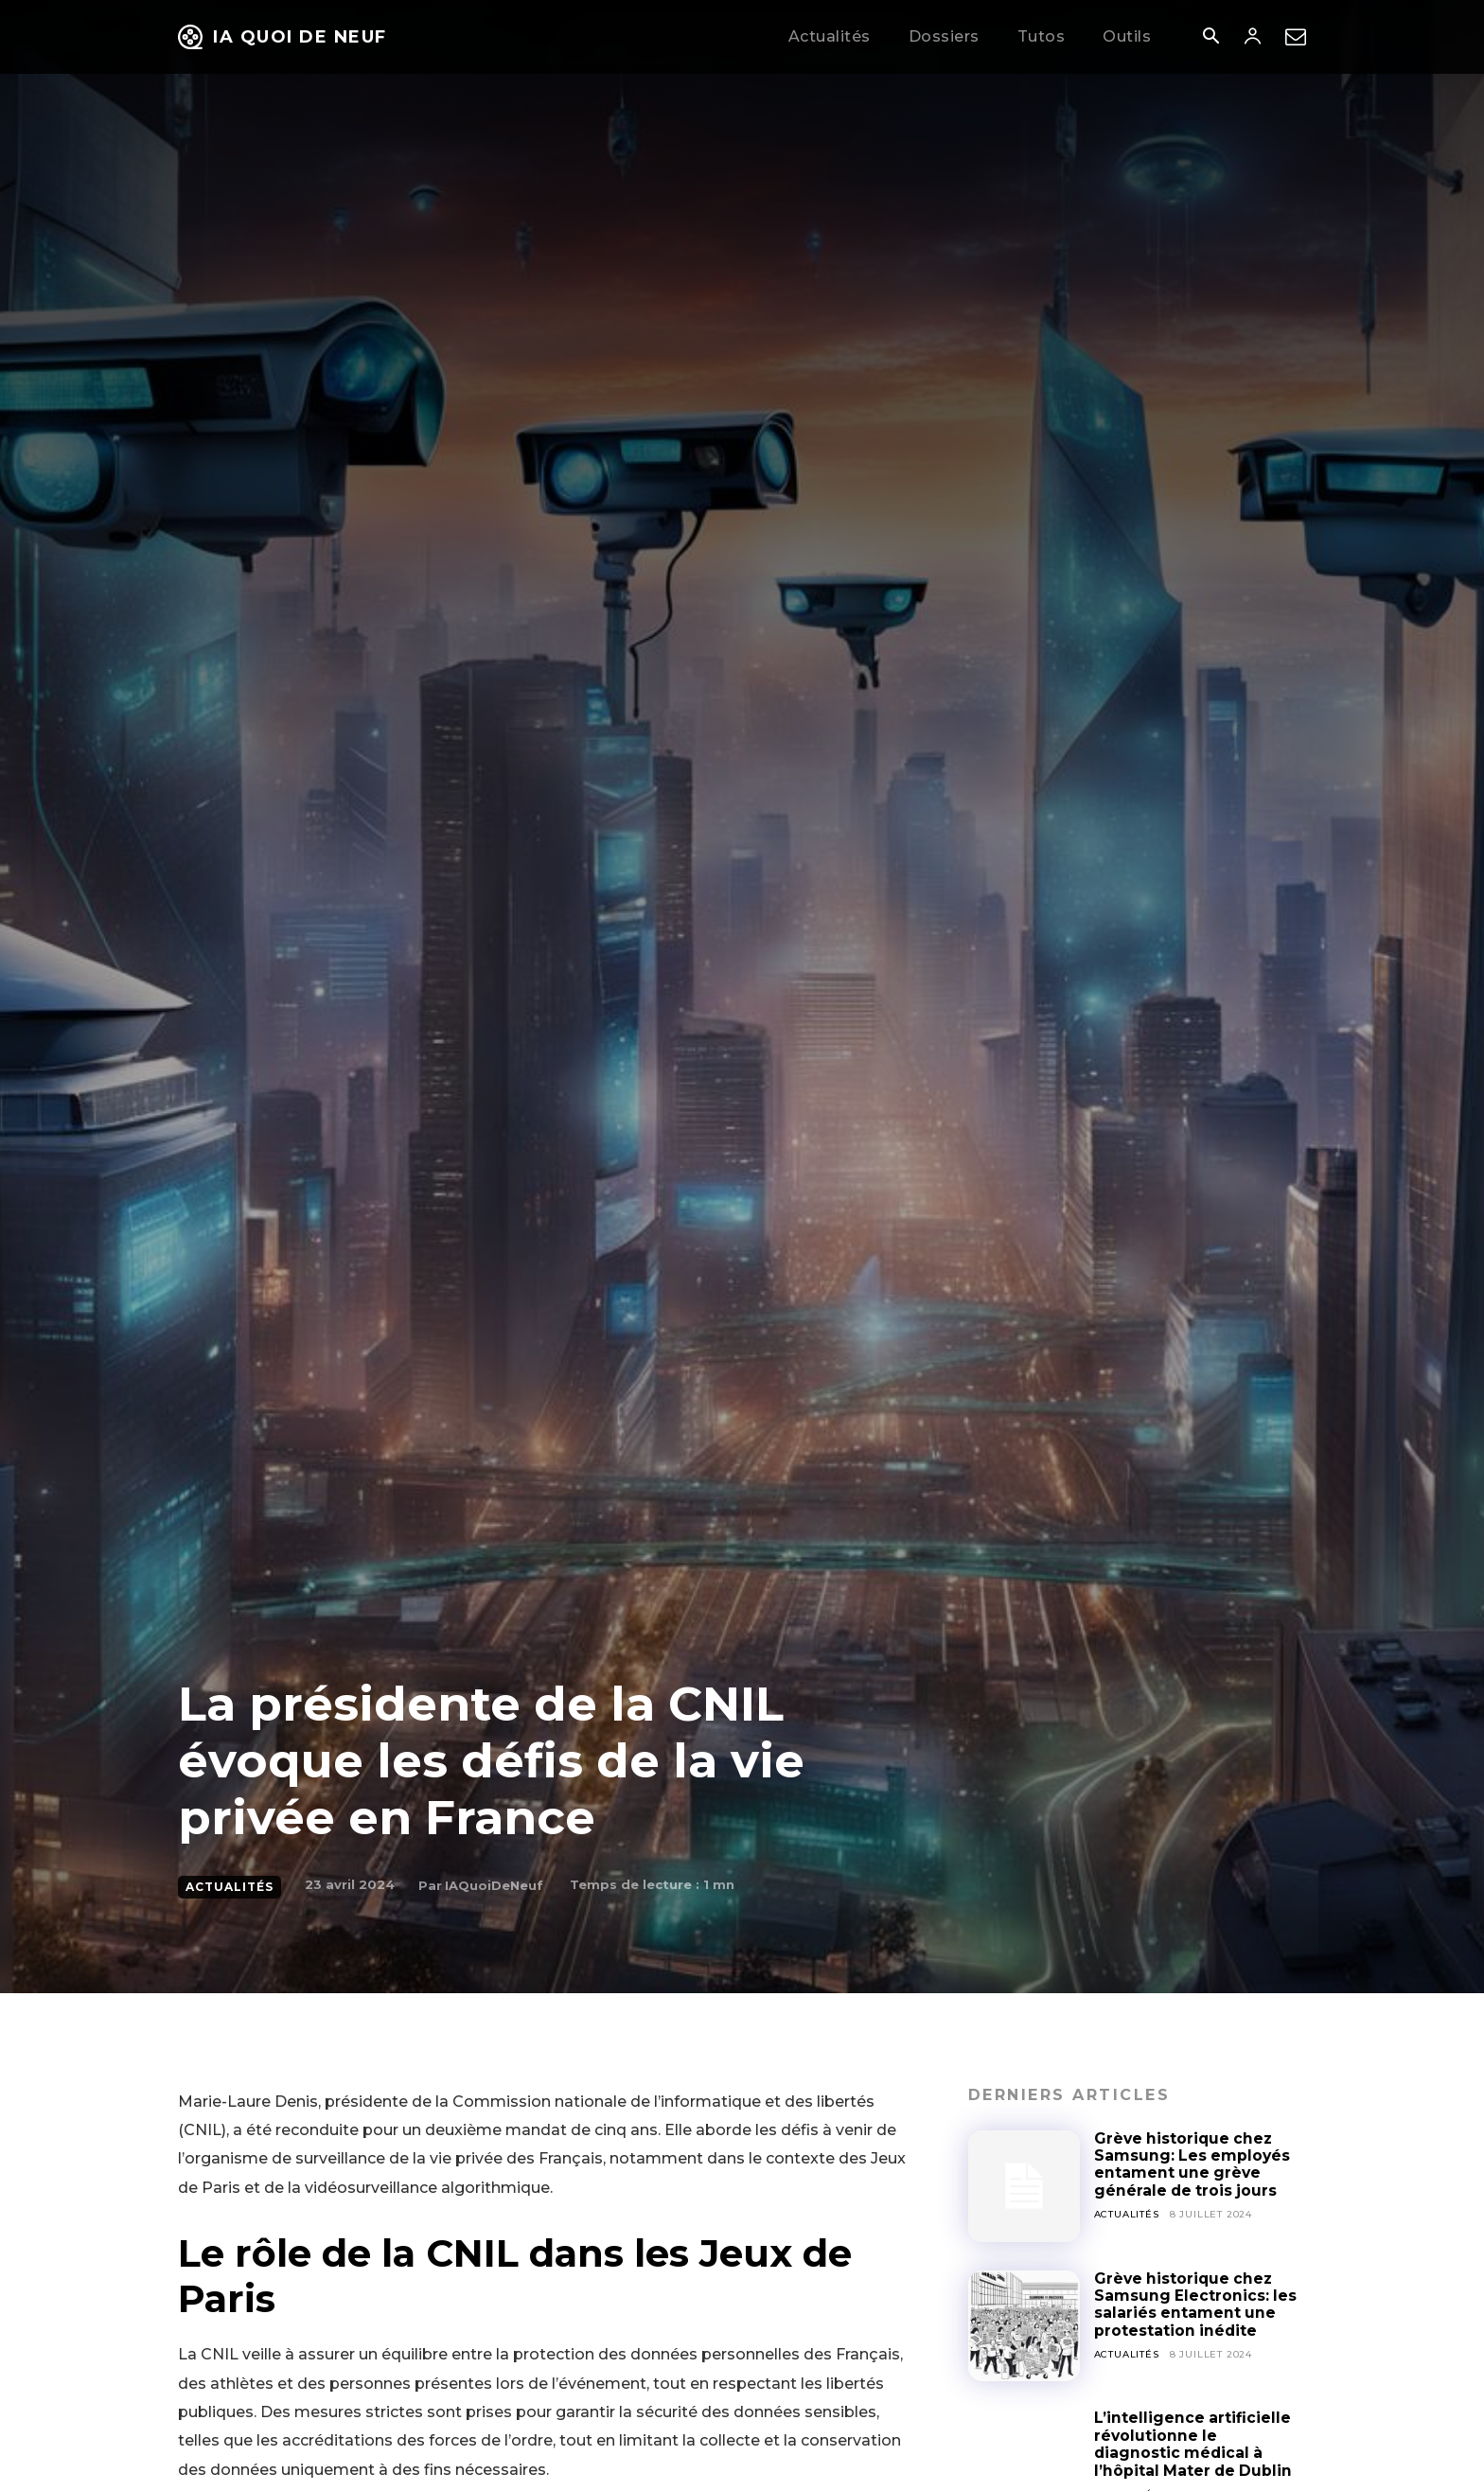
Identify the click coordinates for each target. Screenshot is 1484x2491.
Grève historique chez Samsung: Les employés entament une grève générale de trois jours (1193, 2164)
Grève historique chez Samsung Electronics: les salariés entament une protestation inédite (1196, 2305)
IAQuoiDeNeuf (494, 1885)
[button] (1210, 38)
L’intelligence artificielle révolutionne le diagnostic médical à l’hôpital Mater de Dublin (1195, 2444)
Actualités (229, 1887)
